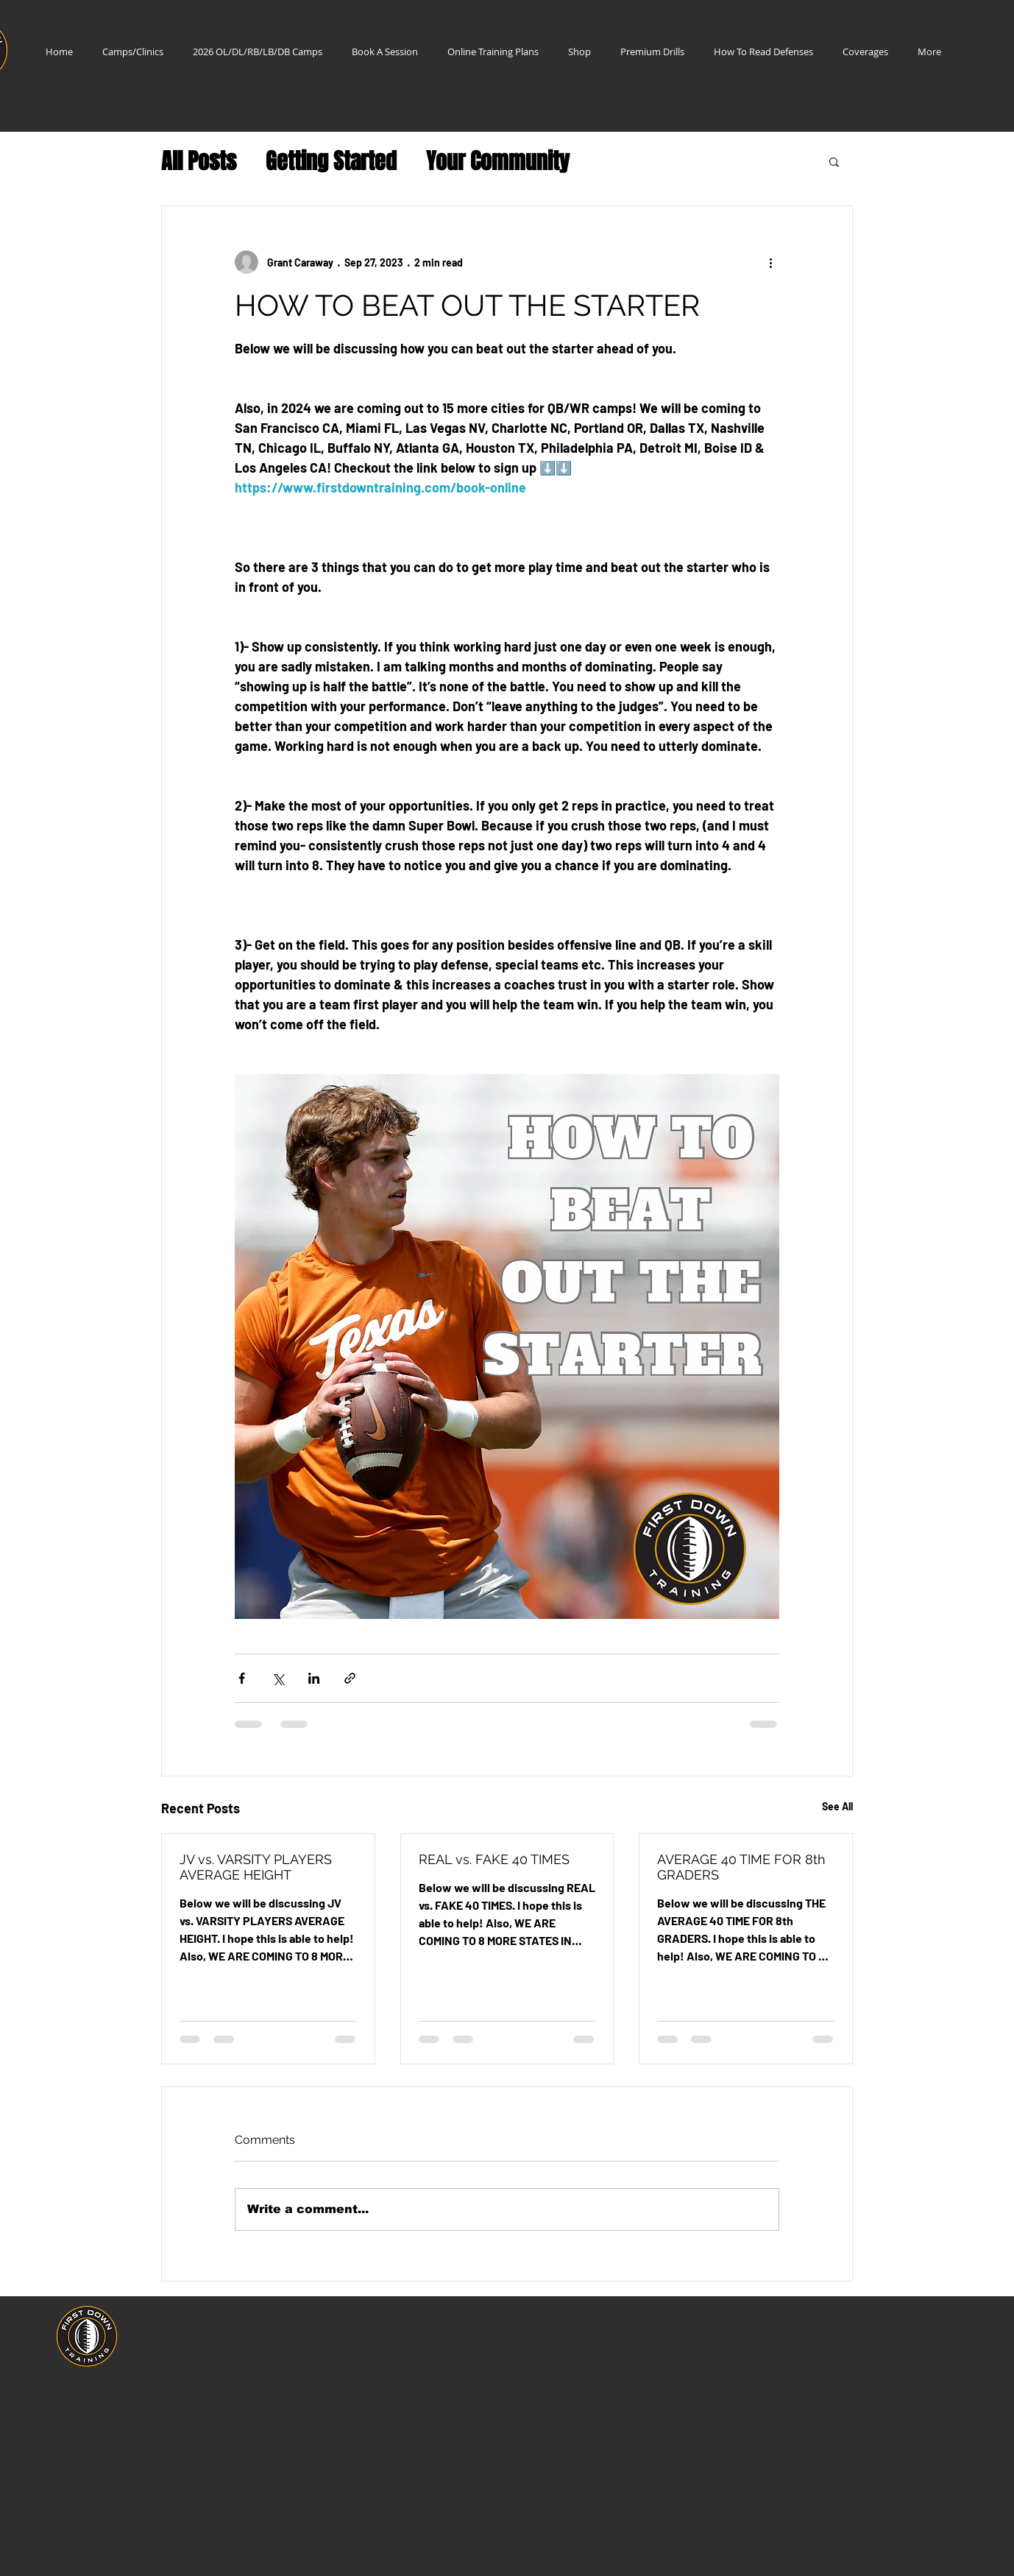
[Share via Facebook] (242, 1678)
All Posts (198, 161)
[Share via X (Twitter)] (278, 1678)
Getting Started (331, 161)
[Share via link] (350, 1678)
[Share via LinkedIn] (314, 1678)
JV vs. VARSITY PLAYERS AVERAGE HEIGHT (256, 1867)
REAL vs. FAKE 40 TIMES (494, 1859)
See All (837, 1806)
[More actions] (770, 262)
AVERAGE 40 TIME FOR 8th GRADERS (741, 1867)
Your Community (498, 161)
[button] (834, 161)
